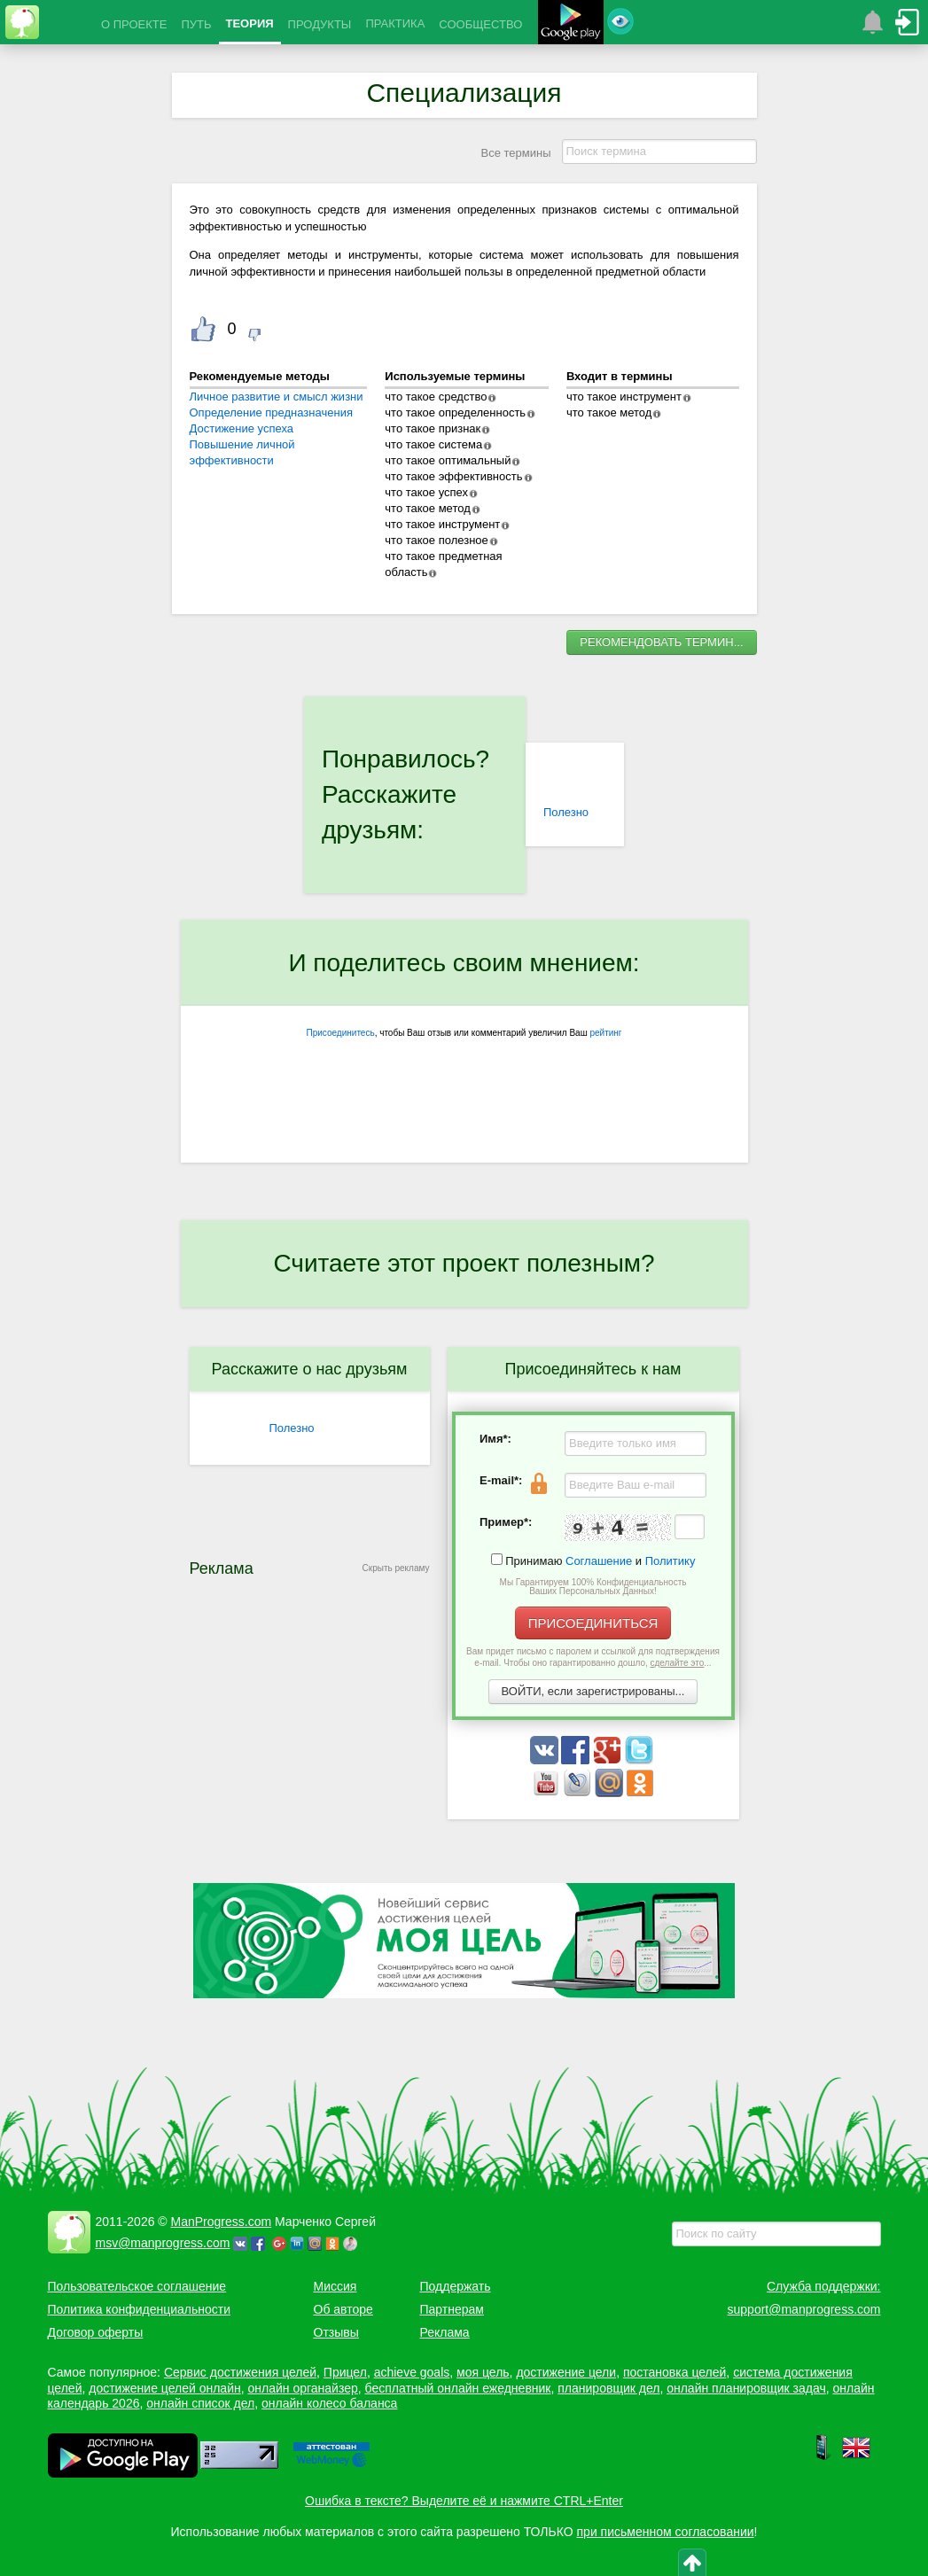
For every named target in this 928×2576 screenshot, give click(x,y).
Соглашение (598, 1561)
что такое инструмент (442, 524)
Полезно (566, 812)
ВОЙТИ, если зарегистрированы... (593, 1691)
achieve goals (412, 2372)
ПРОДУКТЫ (320, 24)
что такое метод (427, 508)
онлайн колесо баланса (329, 2403)
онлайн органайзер (302, 2388)
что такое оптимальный (448, 460)
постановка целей (674, 2372)
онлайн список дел (200, 2403)
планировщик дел (608, 2388)
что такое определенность (455, 412)
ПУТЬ (196, 24)
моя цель (483, 2372)
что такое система (433, 444)
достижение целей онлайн (164, 2388)
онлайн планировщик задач (746, 2388)
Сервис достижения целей (240, 2372)
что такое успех (426, 492)
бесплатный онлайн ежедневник (458, 2388)
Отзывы (336, 2332)
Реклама (445, 2332)
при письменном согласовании (665, 2532)
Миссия (335, 2286)
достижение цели (566, 2372)
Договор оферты (96, 2332)
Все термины (515, 153)
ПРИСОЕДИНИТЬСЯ (593, 1622)
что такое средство (436, 396)
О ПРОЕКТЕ (134, 24)
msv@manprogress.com (163, 2243)
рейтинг (605, 1033)
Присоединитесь (341, 1033)
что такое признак (432, 428)
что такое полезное (436, 540)
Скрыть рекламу (396, 1568)
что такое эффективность (453, 476)
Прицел (345, 2372)
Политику (670, 1561)
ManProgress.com (221, 2221)
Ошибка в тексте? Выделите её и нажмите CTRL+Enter (464, 2501)
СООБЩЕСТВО (480, 24)
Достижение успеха (242, 428)
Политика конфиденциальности (139, 2309)
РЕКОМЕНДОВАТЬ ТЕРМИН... (661, 642)
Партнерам (452, 2309)
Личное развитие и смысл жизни (276, 396)
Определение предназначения (271, 412)
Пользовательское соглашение (137, 2286)
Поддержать (455, 2286)
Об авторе (343, 2309)
